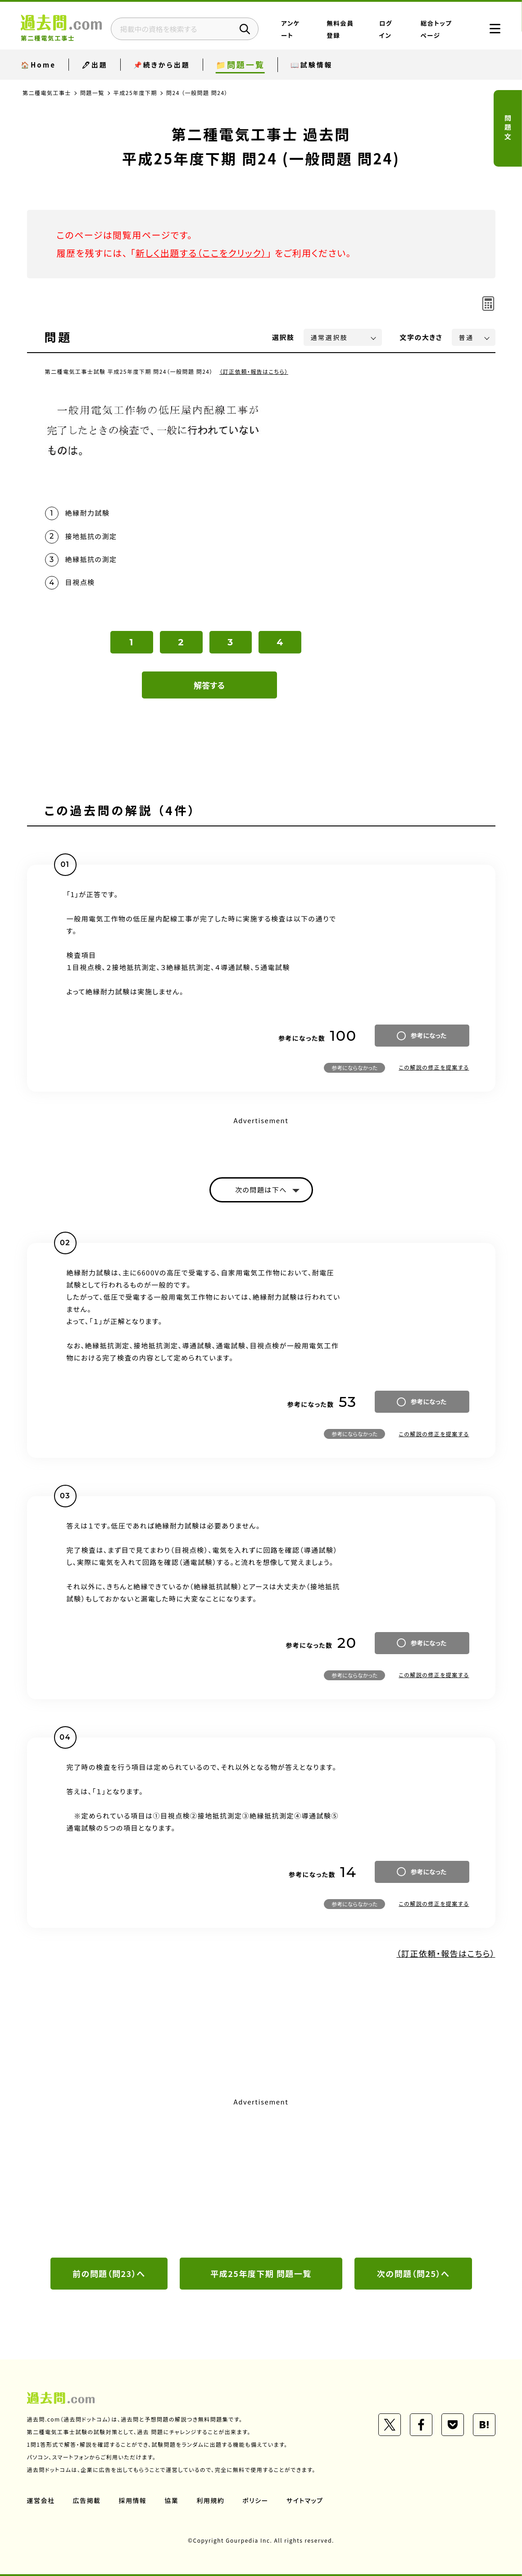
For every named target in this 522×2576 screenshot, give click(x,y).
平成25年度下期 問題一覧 (261, 2273)
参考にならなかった (354, 1067)
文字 (421, 337)
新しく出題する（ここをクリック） (201, 252)
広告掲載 (87, 2500)
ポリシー (256, 2500)
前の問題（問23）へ (109, 2273)
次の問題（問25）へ (413, 2273)
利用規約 (211, 2500)
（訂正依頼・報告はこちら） (253, 371)
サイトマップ (304, 2500)
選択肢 (283, 337)
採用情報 (133, 2500)
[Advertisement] (261, 2176)
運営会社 (41, 2500)
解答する (209, 685)
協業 (172, 2500)
